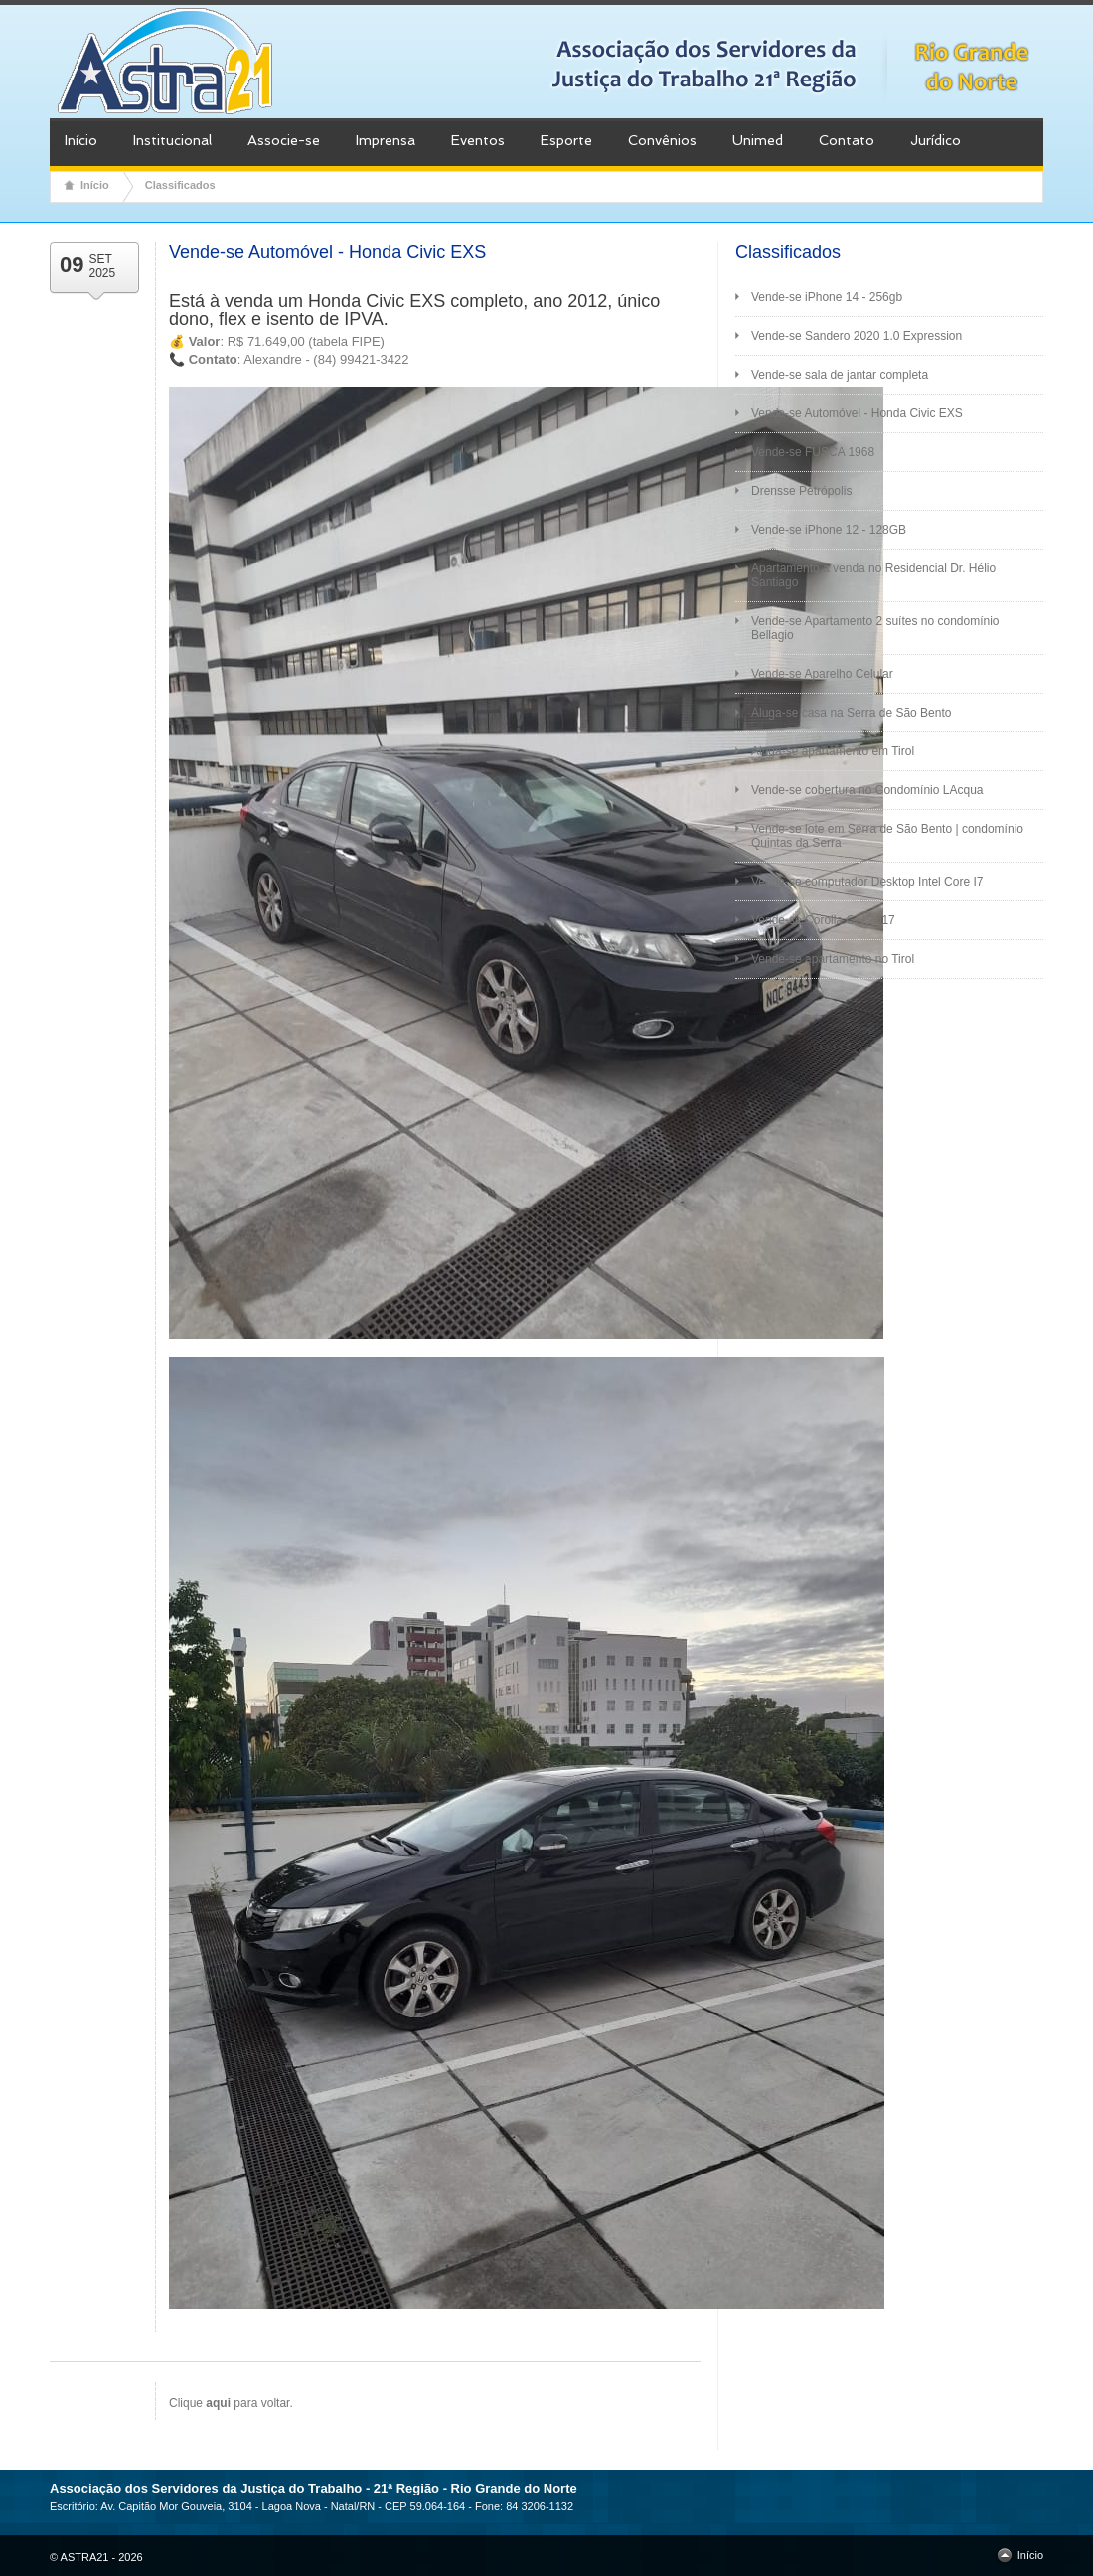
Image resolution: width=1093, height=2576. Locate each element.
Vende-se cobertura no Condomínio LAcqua (867, 790)
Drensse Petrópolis (801, 491)
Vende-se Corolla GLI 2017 (823, 920)
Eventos (478, 140)
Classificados (180, 185)
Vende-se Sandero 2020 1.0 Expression (856, 336)
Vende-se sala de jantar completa (839, 375)
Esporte (566, 140)
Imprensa (385, 140)
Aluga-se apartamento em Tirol (832, 751)
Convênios (662, 140)
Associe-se (283, 140)
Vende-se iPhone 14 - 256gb (826, 297)
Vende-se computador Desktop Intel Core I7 (867, 881)
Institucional (172, 140)
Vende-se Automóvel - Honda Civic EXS (857, 413)
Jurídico (935, 140)
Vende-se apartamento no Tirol (832, 959)
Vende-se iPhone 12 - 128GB (828, 530)
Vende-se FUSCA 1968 (812, 452)
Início (81, 140)
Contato (846, 140)
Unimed (757, 140)
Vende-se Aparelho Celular (822, 674)
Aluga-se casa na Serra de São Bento (851, 713)
